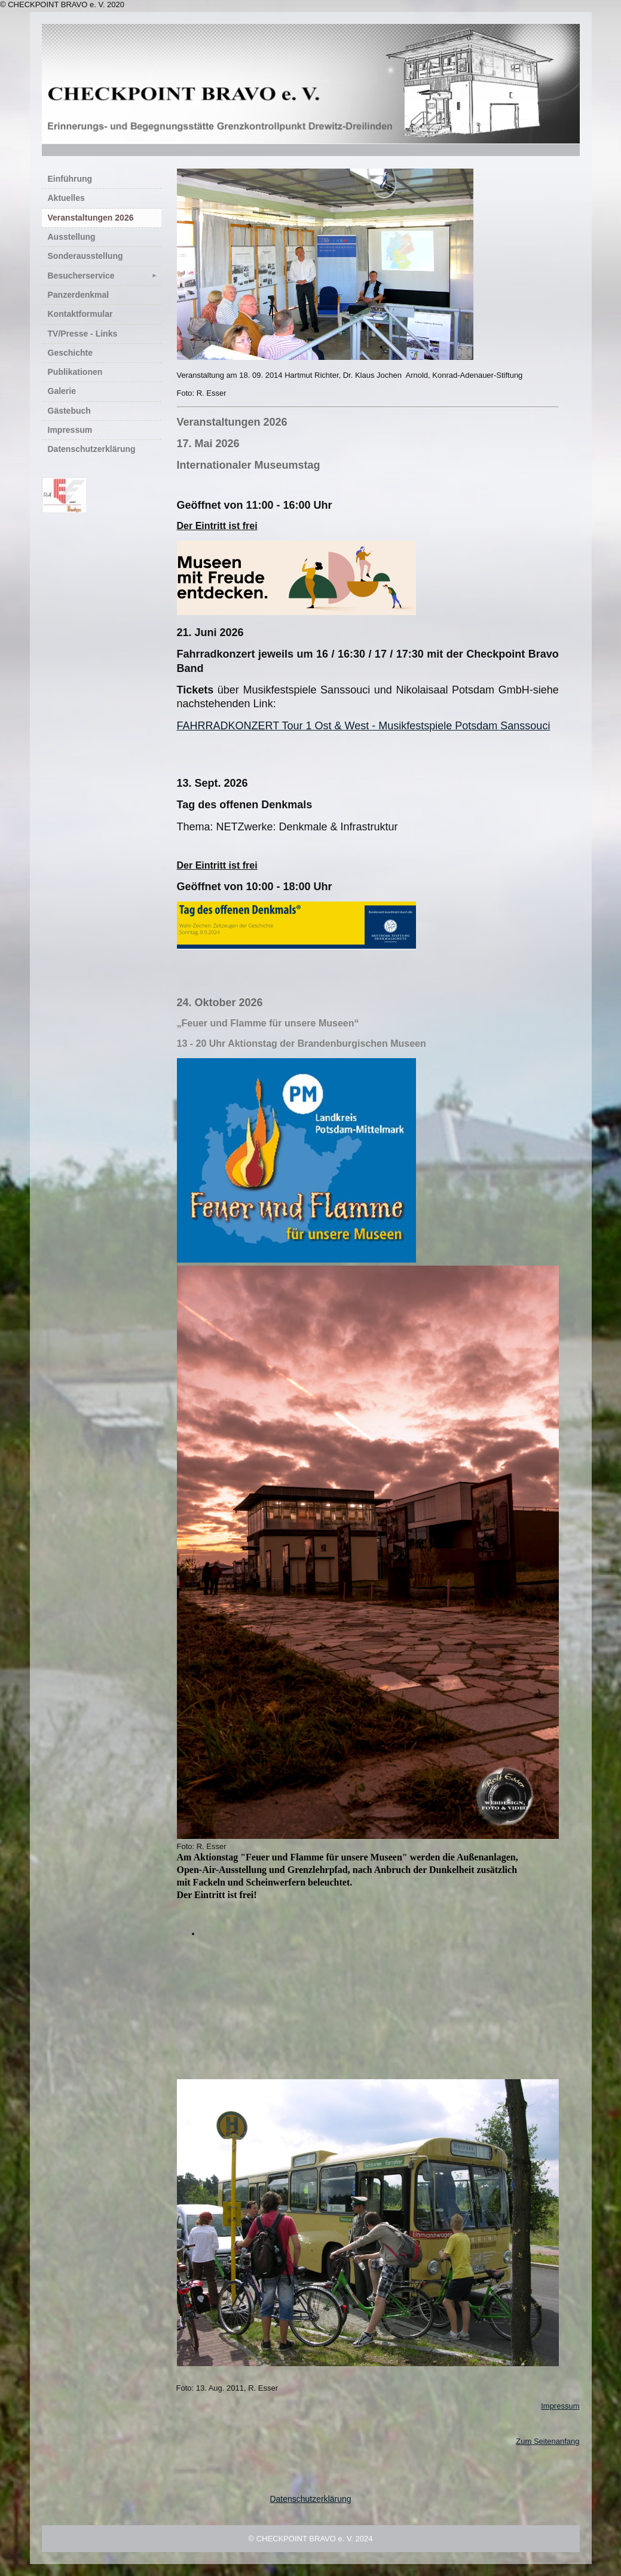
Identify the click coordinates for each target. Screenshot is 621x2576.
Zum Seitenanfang (547, 2441)
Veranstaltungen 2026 (91, 217)
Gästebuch (69, 410)
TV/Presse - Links (83, 333)
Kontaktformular (80, 314)
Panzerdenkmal (78, 295)
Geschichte (70, 352)
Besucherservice (104, 276)
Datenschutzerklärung (92, 449)
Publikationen (75, 372)
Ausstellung (72, 237)
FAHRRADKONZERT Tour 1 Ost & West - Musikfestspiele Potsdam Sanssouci (363, 726)
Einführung (70, 179)
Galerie (62, 391)
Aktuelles (66, 198)
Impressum (70, 430)
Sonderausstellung (85, 256)
